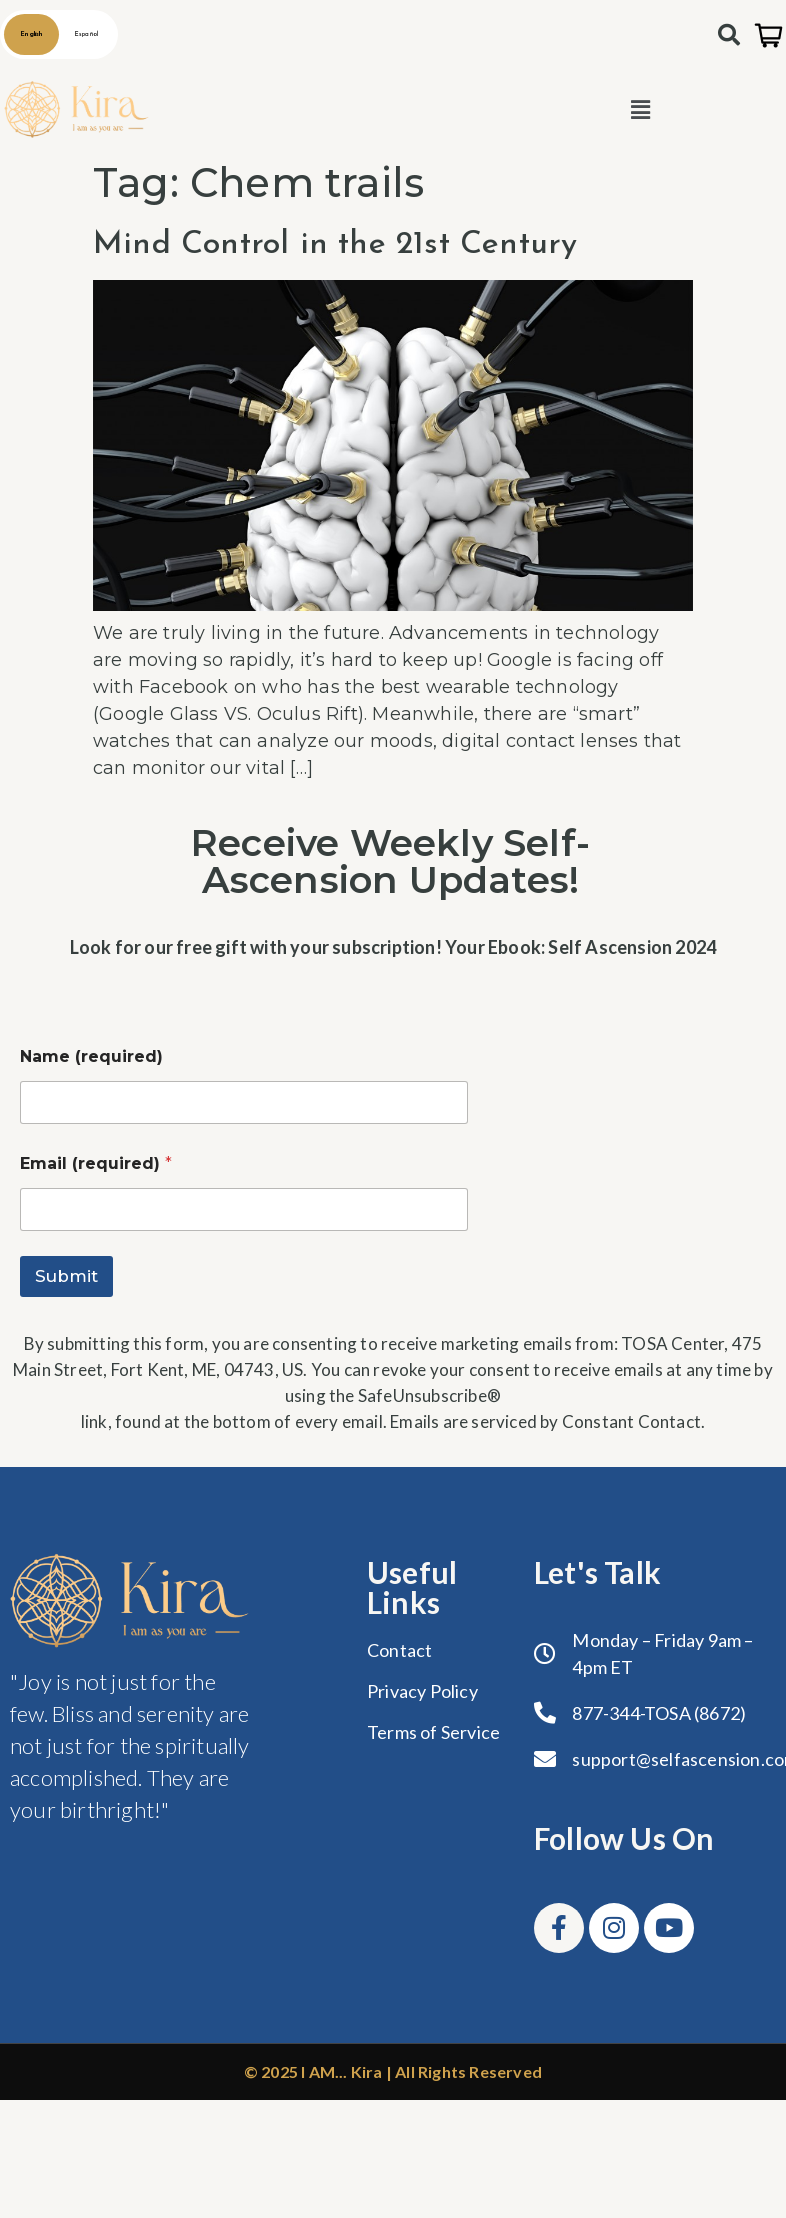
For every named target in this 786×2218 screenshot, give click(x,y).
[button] (640, 110)
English (31, 34)
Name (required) (91, 1056)
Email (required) (96, 1163)
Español (86, 34)
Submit (66, 1276)
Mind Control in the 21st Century (335, 245)
